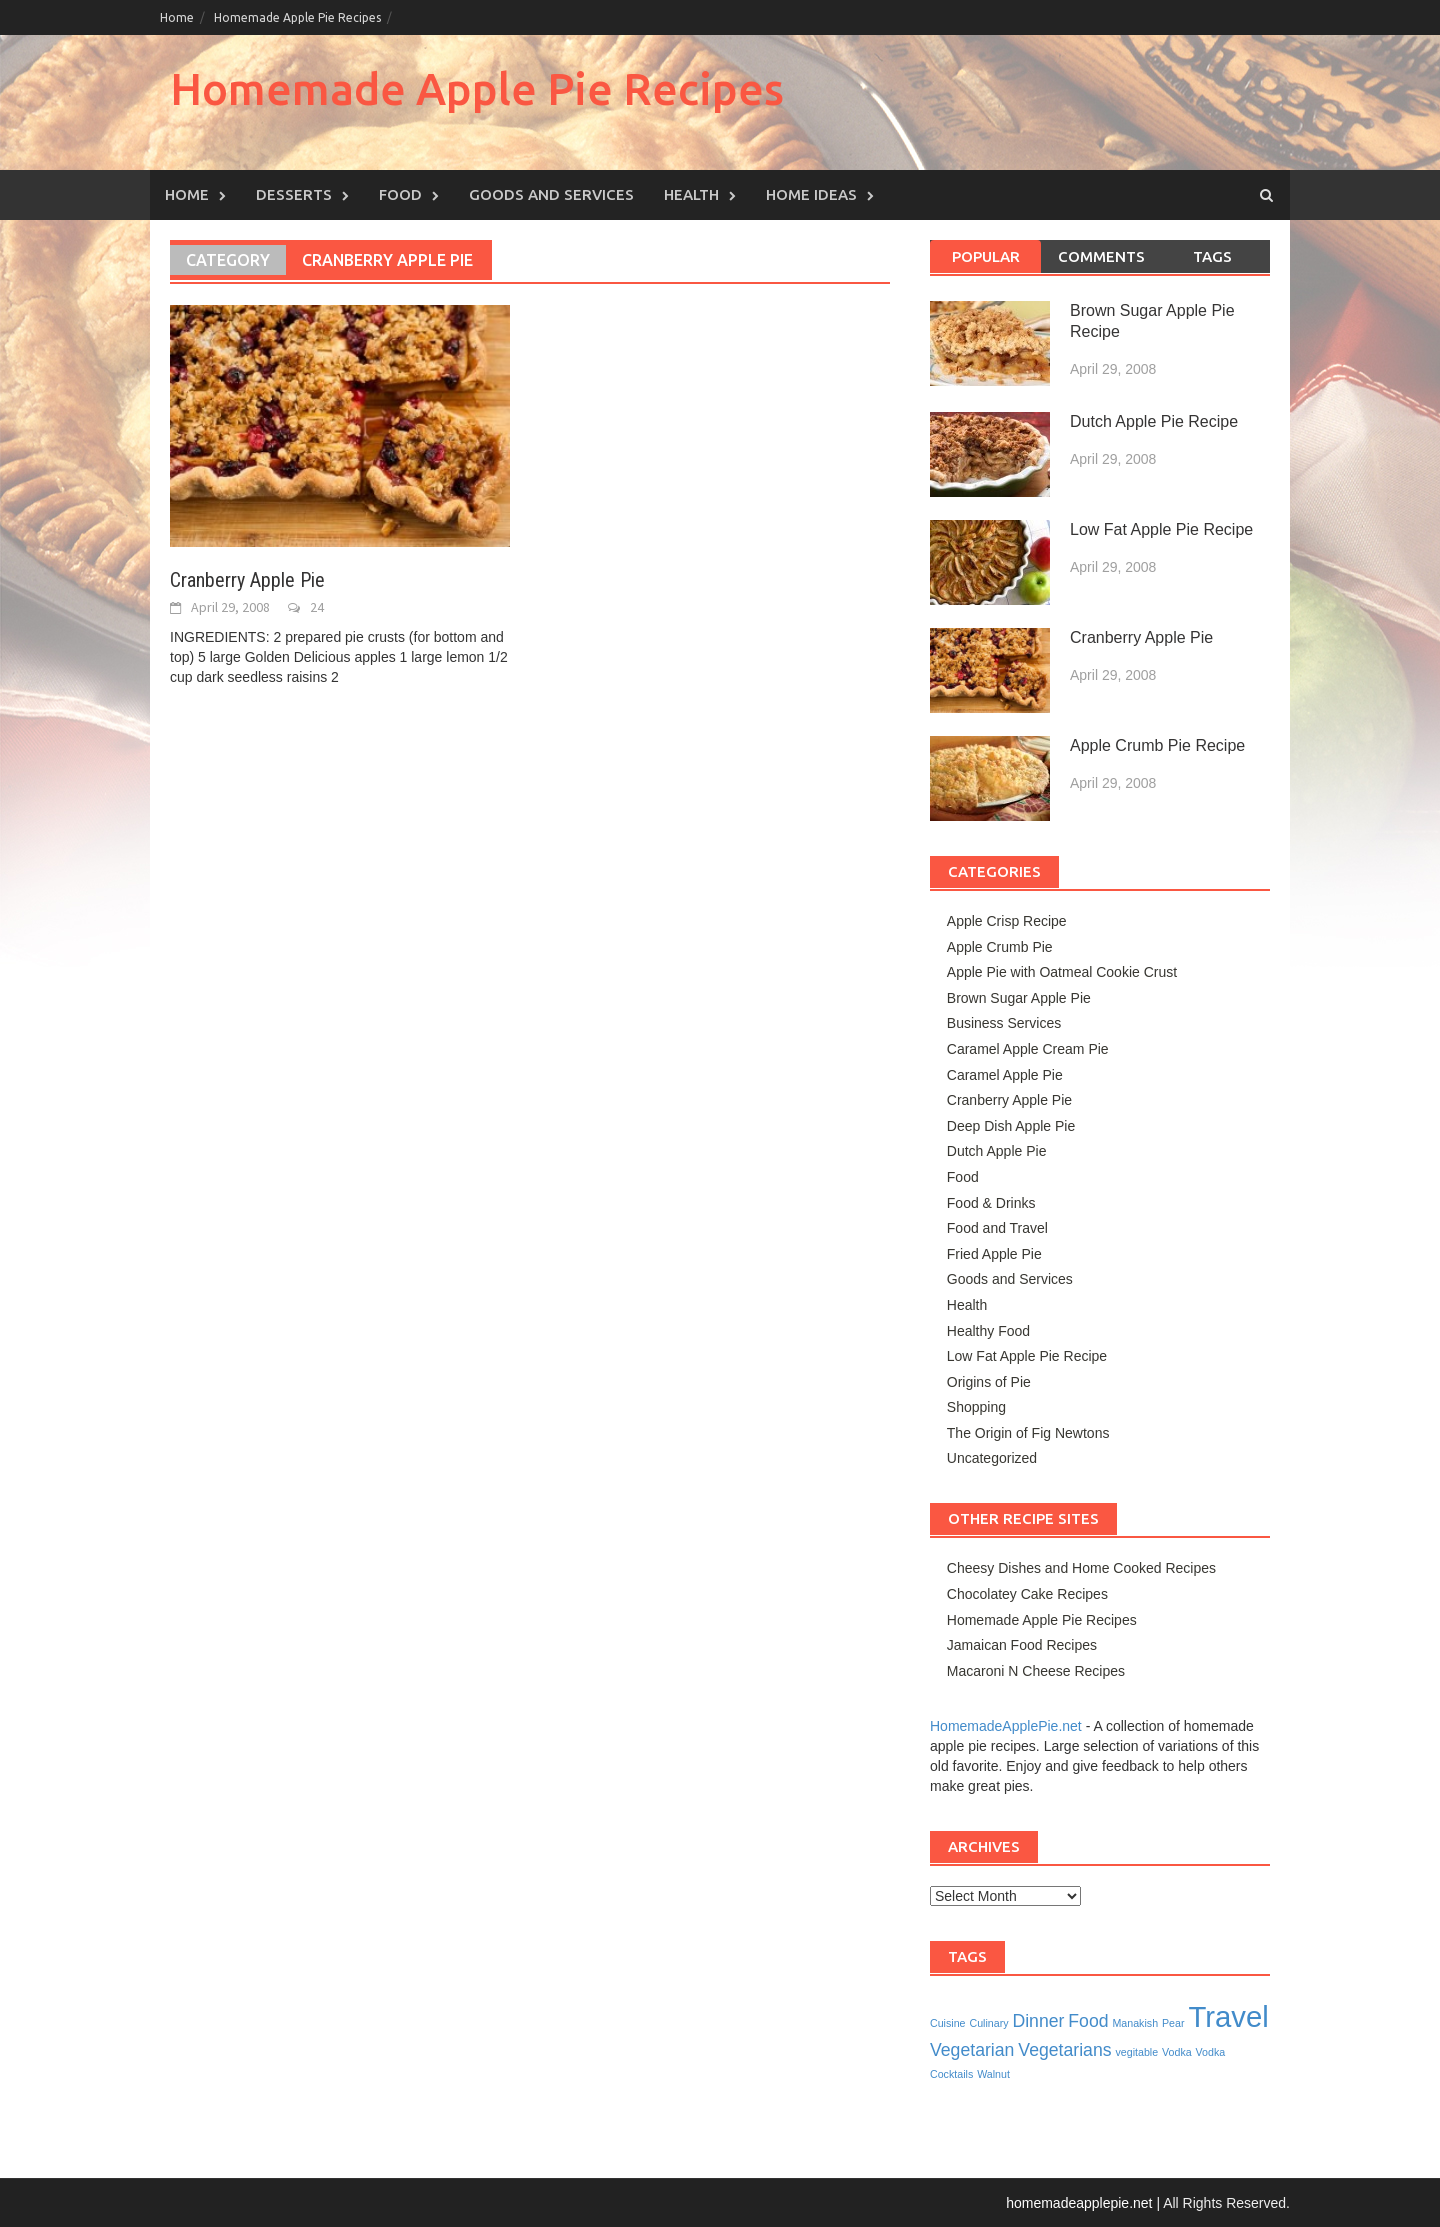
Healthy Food (988, 1331)
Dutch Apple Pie (997, 1151)
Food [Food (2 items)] (1088, 2021)
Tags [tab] (1212, 256)
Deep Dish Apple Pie (1011, 1126)
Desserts (294, 194)
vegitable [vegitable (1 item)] (1136, 2052)
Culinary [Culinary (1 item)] (988, 2023)
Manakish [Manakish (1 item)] (1135, 2023)
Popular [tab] (986, 256)
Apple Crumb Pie (1000, 947)
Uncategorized (992, 1458)
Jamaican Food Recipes (1022, 1645)
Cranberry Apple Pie (247, 580)
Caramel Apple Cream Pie (1028, 1049)
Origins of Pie (989, 1382)
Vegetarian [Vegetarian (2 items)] (972, 2050)
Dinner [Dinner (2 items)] (1038, 2021)
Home (177, 17)
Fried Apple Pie (994, 1254)
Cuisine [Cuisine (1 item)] (948, 2023)
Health (691, 194)
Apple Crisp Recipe (1007, 921)
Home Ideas (811, 194)
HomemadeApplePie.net (1006, 1726)
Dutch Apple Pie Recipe (1154, 421)
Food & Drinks (991, 1203)
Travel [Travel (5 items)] (1228, 2016)
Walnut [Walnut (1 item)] (993, 2074)
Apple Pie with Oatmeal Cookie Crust (1062, 972)
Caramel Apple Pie (1005, 1075)
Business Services (1004, 1023)
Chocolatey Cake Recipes (1027, 1594)
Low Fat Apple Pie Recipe (1161, 529)
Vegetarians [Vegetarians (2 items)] (1064, 2050)
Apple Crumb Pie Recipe (1157, 745)
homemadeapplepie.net (1079, 2203)
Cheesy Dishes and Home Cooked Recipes (1081, 1568)
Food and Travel (997, 1228)
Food (400, 194)
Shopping (976, 1407)
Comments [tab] (1101, 256)
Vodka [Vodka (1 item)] (1177, 2052)
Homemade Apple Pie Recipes (297, 17)
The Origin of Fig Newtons (1028, 1433)
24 (317, 607)
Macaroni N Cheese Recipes (1036, 1671)
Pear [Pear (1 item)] (1173, 2023)
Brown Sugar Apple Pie (1019, 998)
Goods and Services (551, 194)
